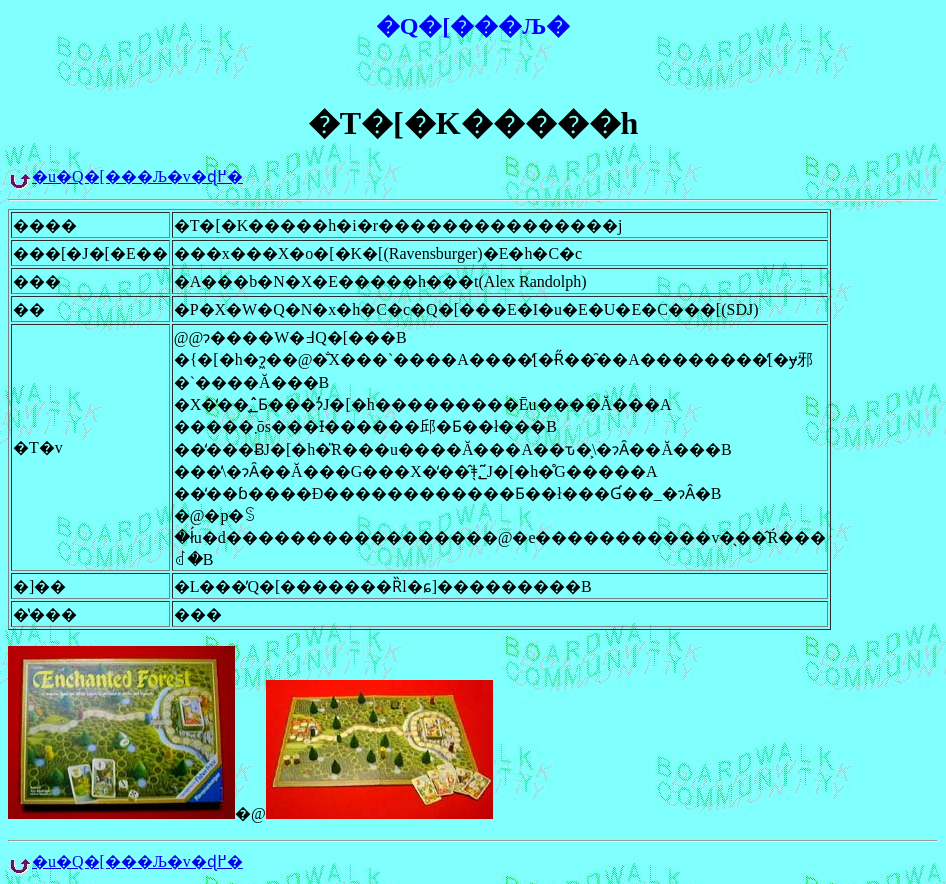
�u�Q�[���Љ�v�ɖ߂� (137, 176)
